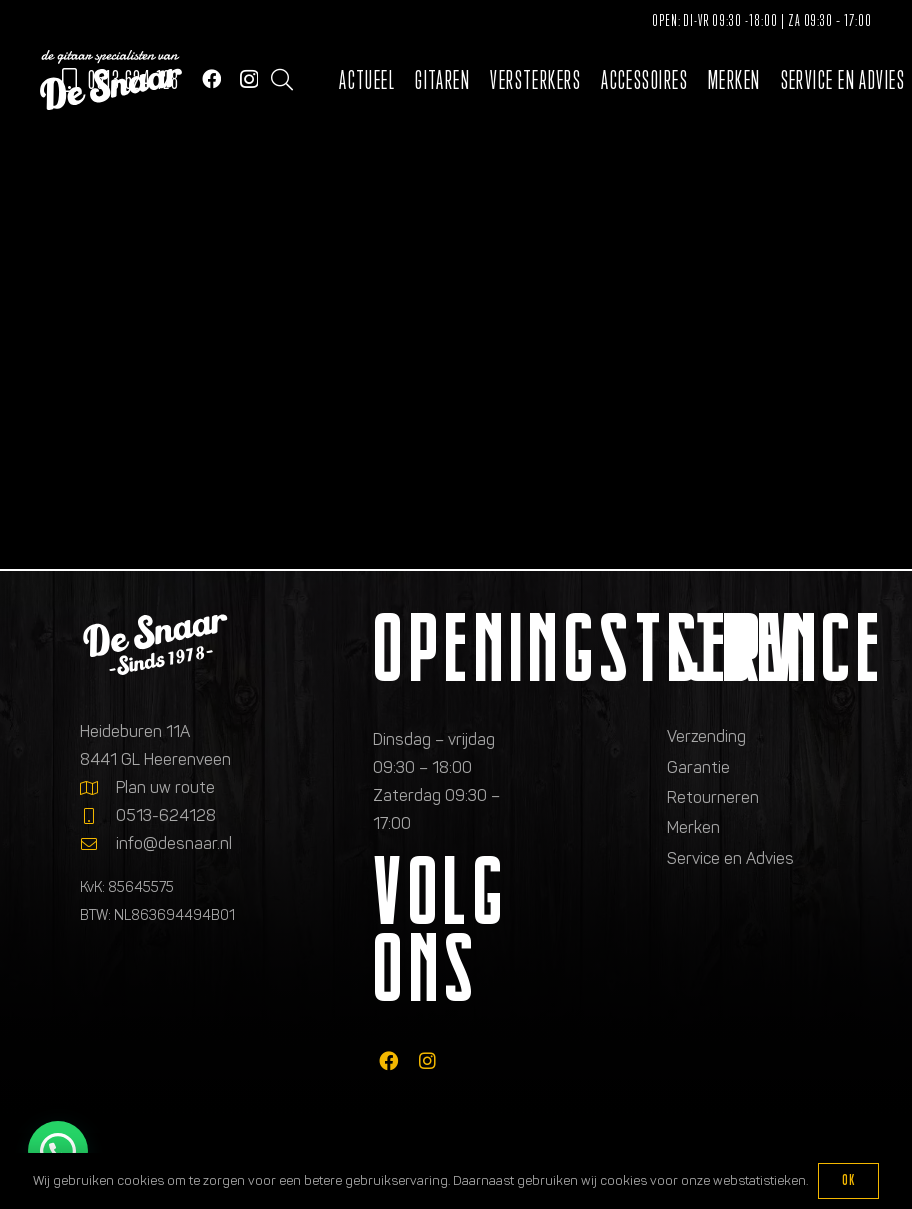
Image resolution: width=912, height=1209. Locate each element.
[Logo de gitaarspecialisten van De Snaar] (111, 80)
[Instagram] (249, 79)
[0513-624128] (98, 816)
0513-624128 (166, 815)
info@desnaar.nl (174, 843)
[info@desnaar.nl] (98, 844)
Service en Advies (730, 858)
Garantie (698, 767)
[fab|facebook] (388, 1060)
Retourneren (713, 797)
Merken (693, 827)
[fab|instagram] (427, 1060)
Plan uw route (165, 787)
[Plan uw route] (98, 788)
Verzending (706, 736)
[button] (282, 80)
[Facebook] (211, 78)
